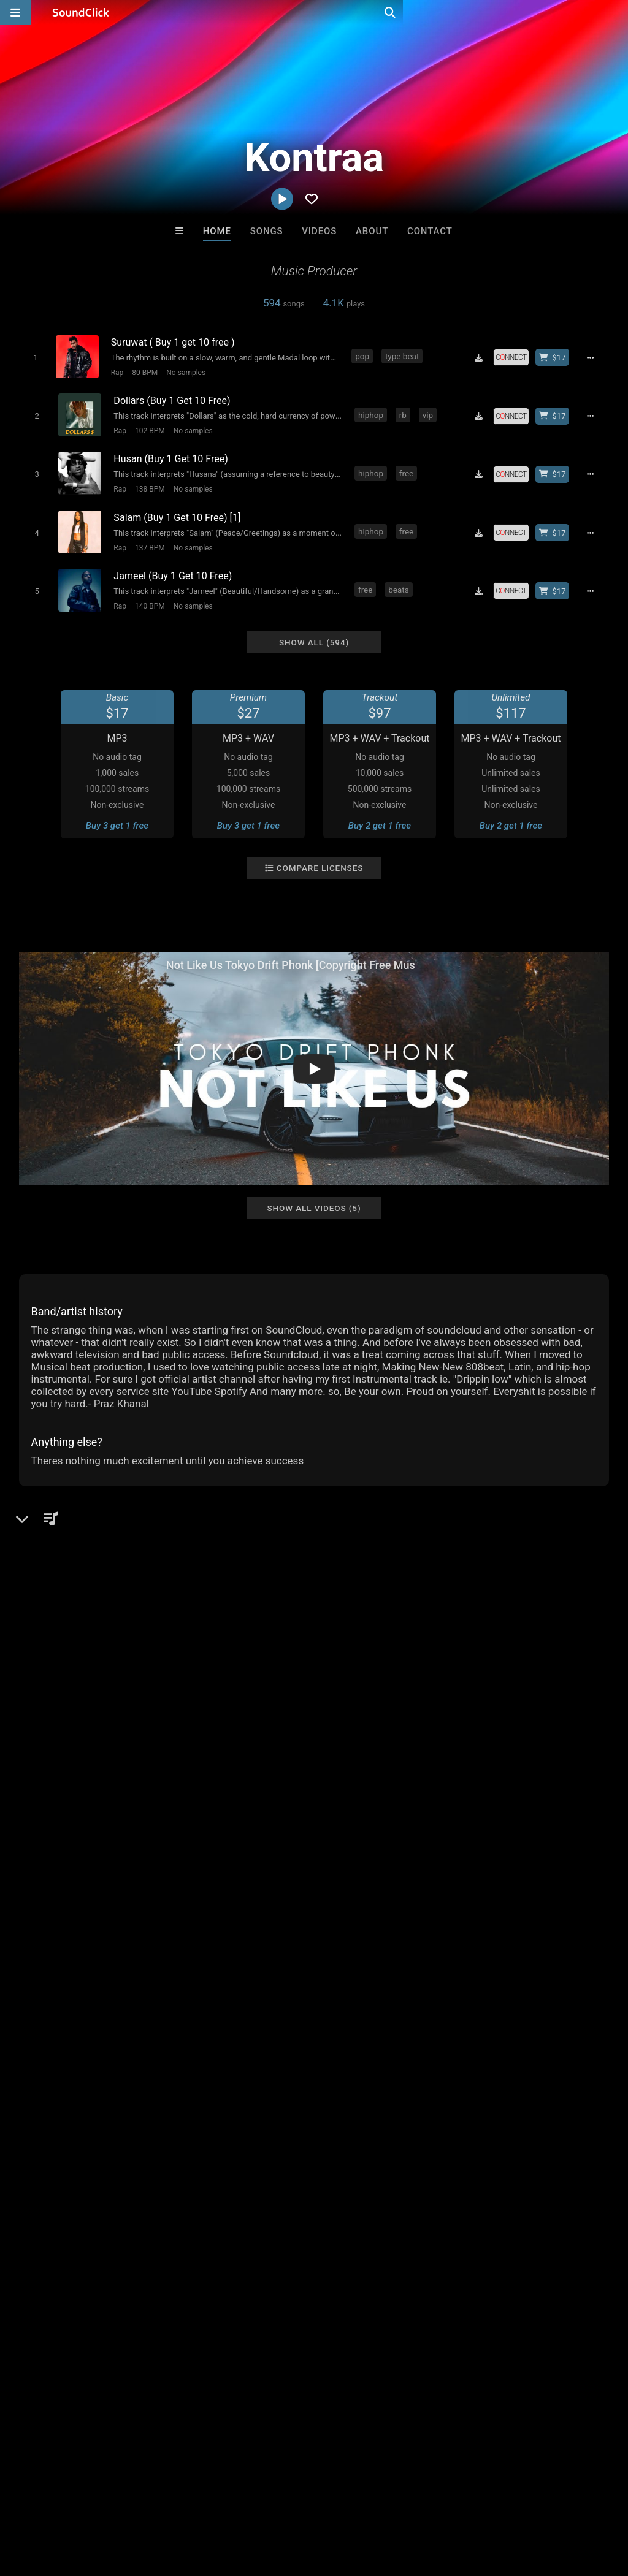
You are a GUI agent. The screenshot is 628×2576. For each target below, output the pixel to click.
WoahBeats (263, 2234)
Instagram (58, 1648)
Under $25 (429, 2301)
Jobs (168, 2503)
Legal (331, 2503)
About (372, 231)
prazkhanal (579, 1988)
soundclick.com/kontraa (88, 1613)
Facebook (57, 1682)
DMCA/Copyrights (228, 2503)
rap (102, 1988)
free (406, 468)
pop (365, 356)
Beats (52, 1584)
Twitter (52, 1665)
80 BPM (144, 372)
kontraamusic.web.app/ (87, 1630)
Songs (266, 231)
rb (403, 412)
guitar (533, 1988)
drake (161, 1988)
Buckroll (162, 2234)
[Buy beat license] (556, 357)
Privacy (292, 2503)
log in (112, 1911)
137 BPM (147, 539)
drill (291, 1988)
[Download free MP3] (482, 357)
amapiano (438, 1988)
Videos (319, 231)
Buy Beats (275, 2301)
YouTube (55, 1699)
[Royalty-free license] (515, 357)
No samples (185, 372)
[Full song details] (594, 357)
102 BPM (147, 428)
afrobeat (255, 1988)
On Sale (352, 2301)
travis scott (383, 1988)
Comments (49, 1861)
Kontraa (40, 1542)
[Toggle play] (33, 357)
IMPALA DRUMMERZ (365, 2234)
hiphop (371, 412)
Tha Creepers (466, 2234)
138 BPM (147, 483)
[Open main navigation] (15, 12)
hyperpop (490, 1988)
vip (428, 412)
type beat (404, 356)
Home (217, 231)
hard (129, 1988)
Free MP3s (199, 2301)
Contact (430, 231)
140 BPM (147, 595)
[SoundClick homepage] (81, 12)
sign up (67, 1911)
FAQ (51, 2503)
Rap (116, 372)
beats (399, 579)
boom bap (205, 1988)
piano (72, 1988)
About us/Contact (109, 2503)
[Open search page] (615, 12)
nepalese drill (49, 2010)
